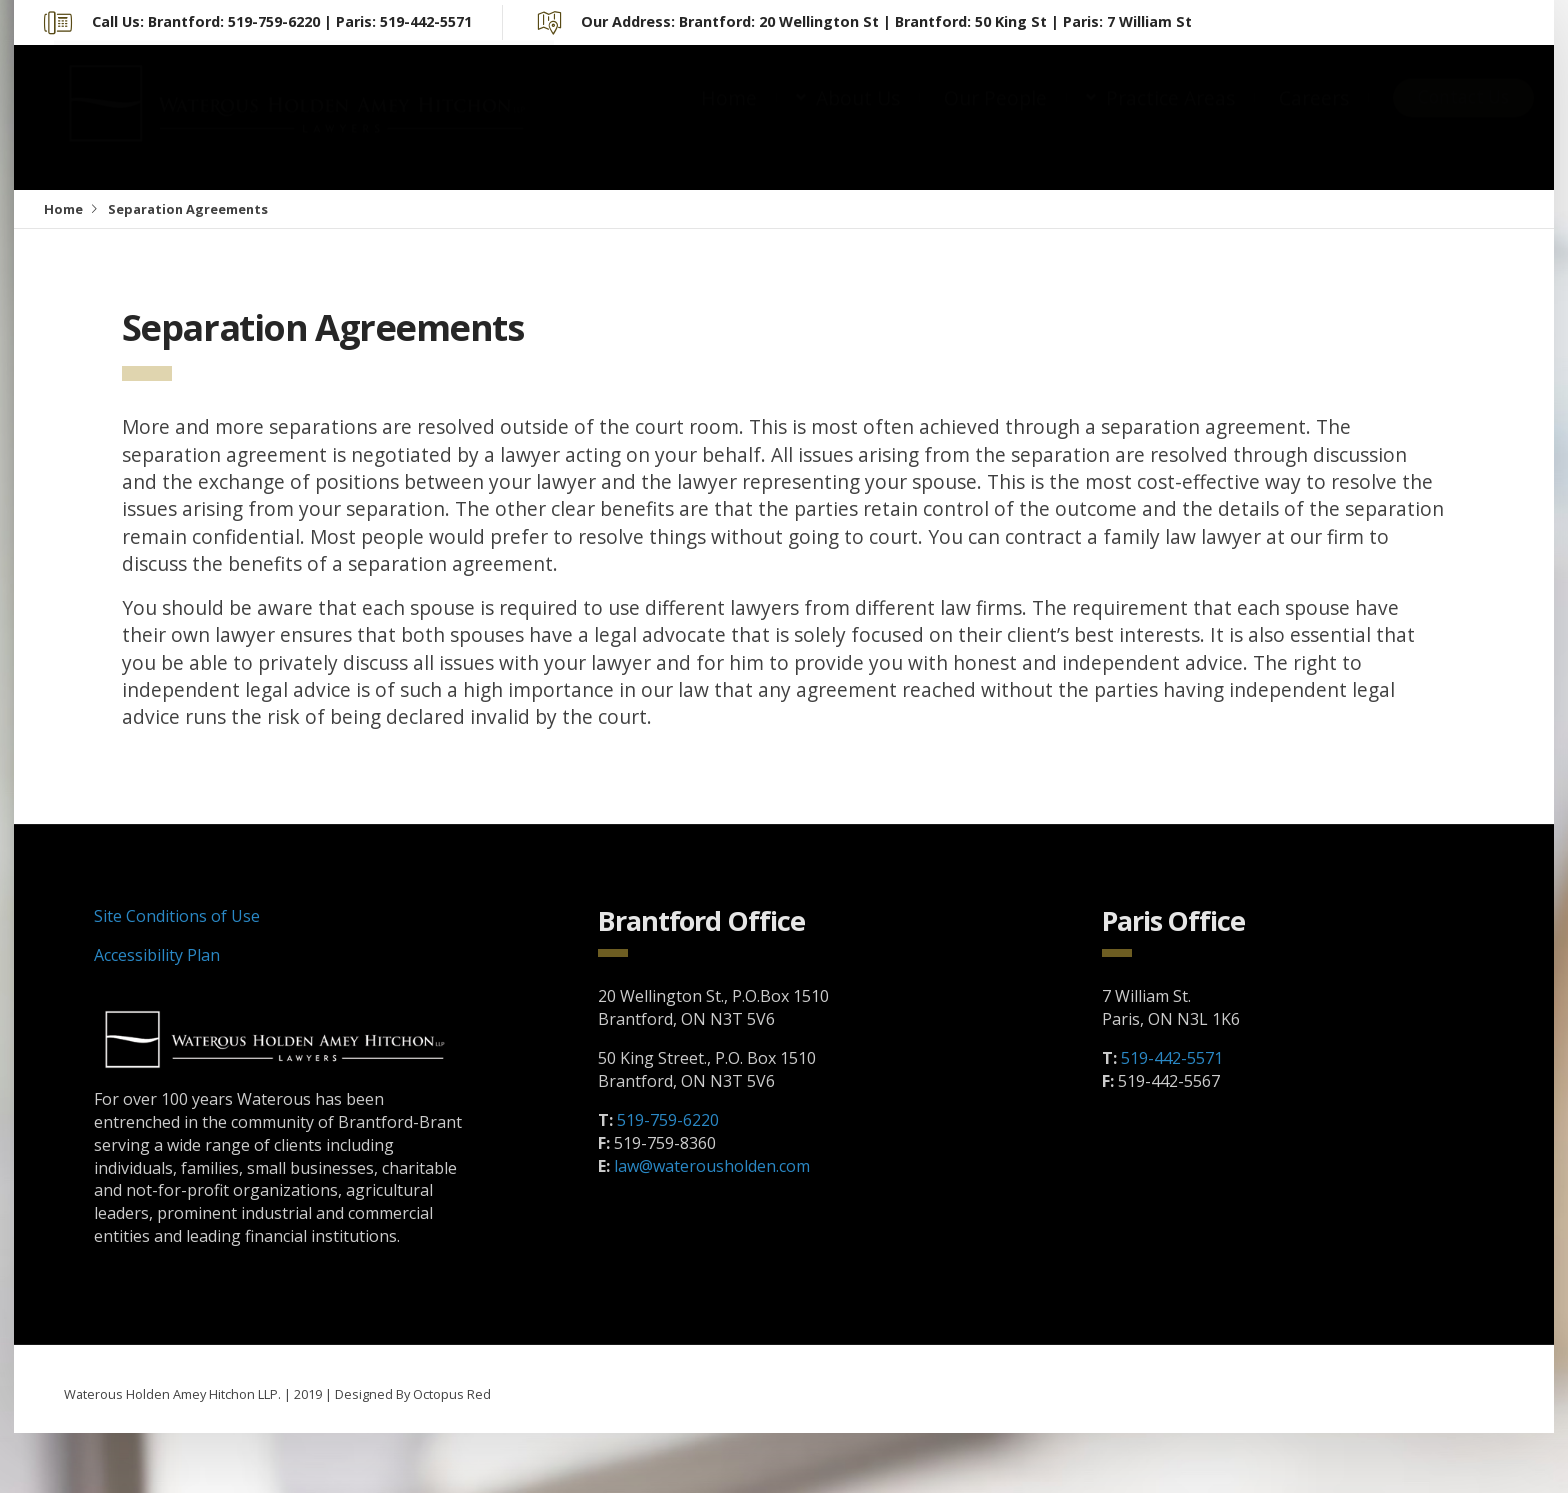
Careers (1314, 117)
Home (729, 117)
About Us (858, 117)
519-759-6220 (668, 1120)
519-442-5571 (1172, 1058)
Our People (995, 117)
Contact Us (1463, 116)
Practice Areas (1170, 117)
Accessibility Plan (157, 955)
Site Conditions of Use (177, 916)
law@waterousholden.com (712, 1166)
